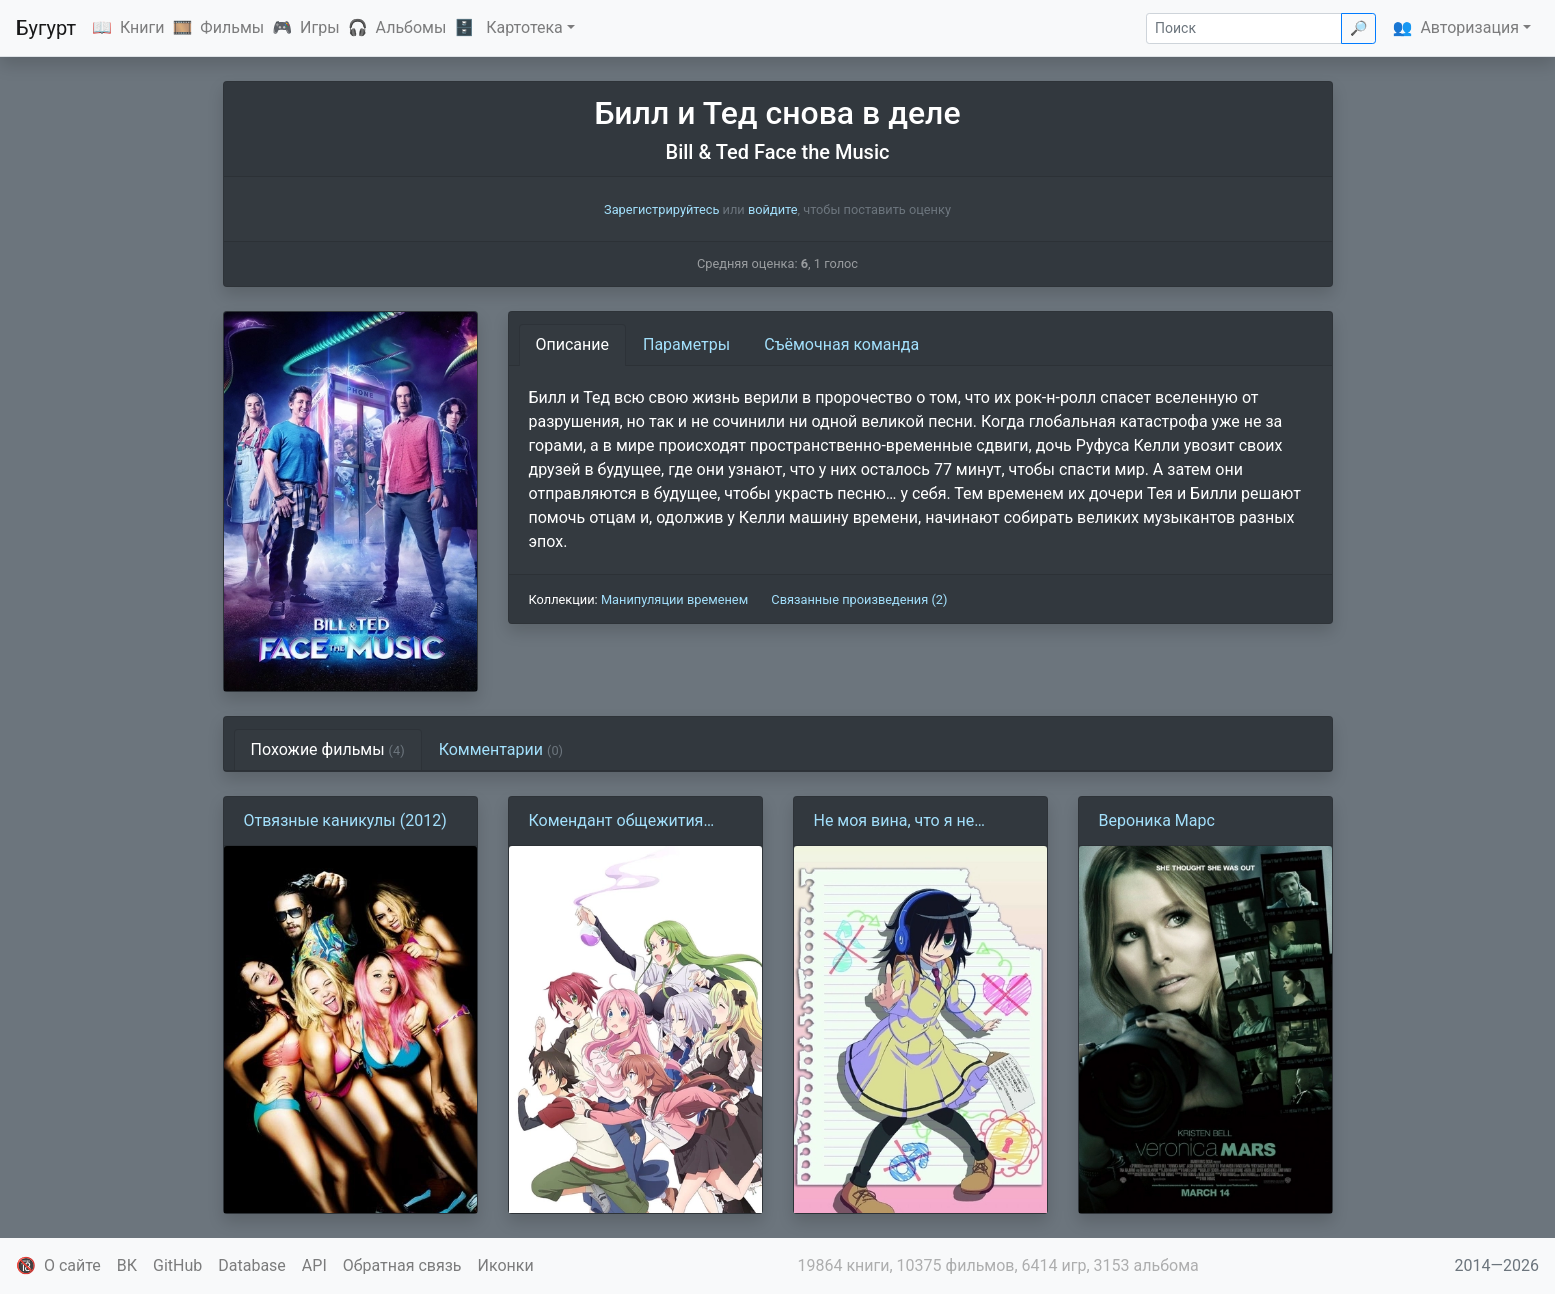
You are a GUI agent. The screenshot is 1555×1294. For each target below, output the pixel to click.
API (314, 1265)
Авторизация (1469, 27)
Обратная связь (402, 1265)
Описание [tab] (573, 344)
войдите (773, 209)
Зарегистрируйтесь (661, 209)
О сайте (72, 1265)
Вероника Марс (1157, 820)
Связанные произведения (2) (859, 599)
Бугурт (46, 28)
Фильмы (232, 27)
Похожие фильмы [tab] (328, 749)
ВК (127, 1265)
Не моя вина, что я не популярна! (894, 822)
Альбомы (411, 27)
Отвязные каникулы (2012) (345, 820)
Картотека (524, 27)
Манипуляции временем (674, 599)
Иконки (506, 1265)
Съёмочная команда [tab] (841, 344)
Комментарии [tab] (501, 749)
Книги (142, 27)
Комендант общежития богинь (616, 822)
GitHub (177, 1265)
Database (252, 1265)
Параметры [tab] (686, 344)
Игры (320, 27)
